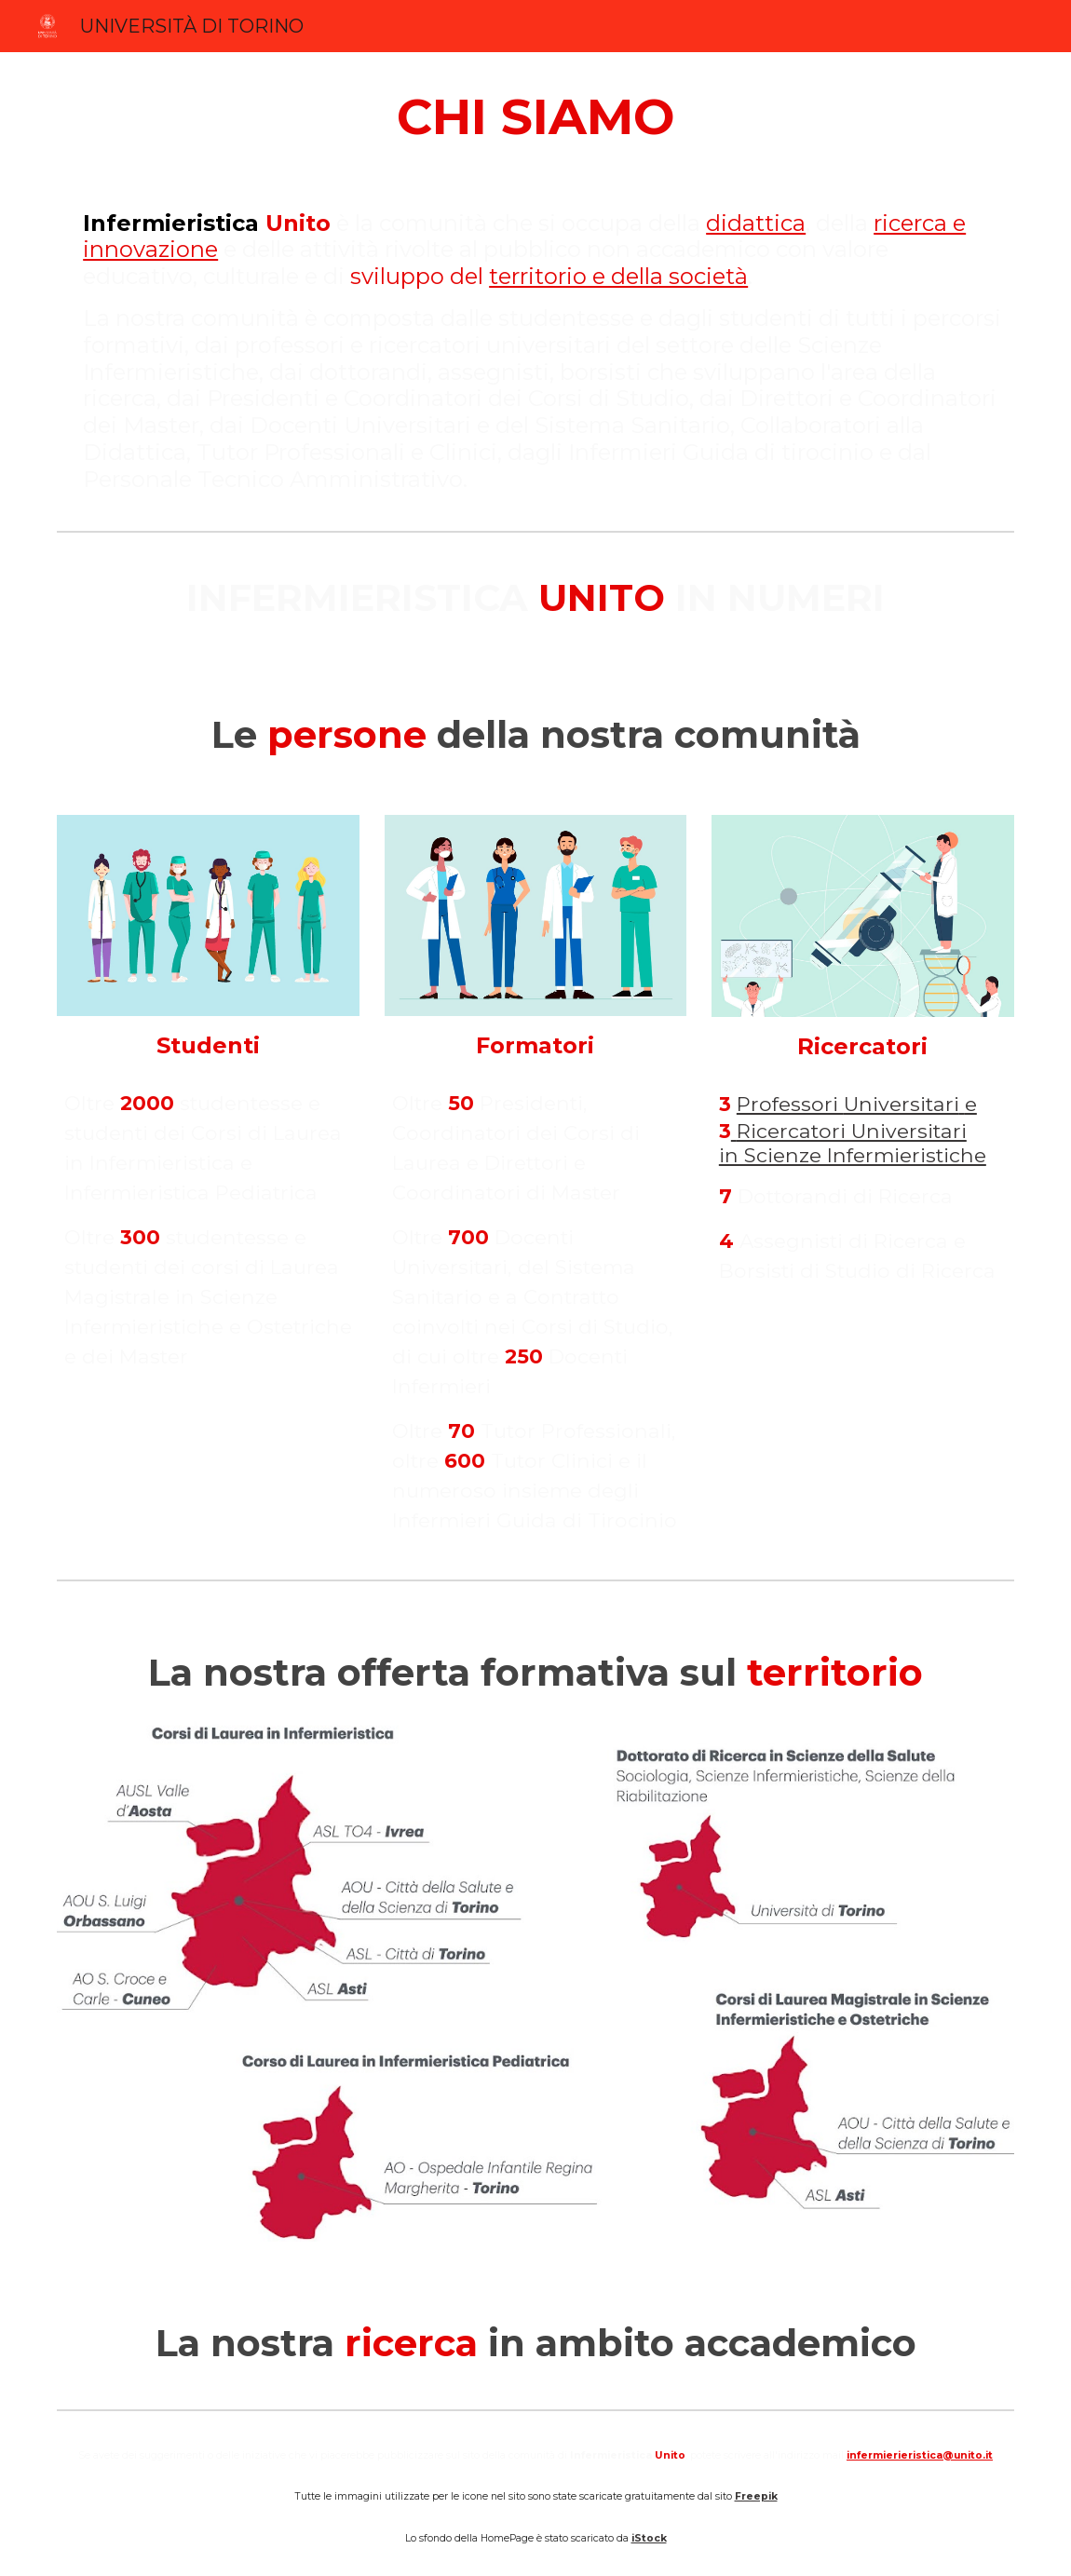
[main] (535, 116)
